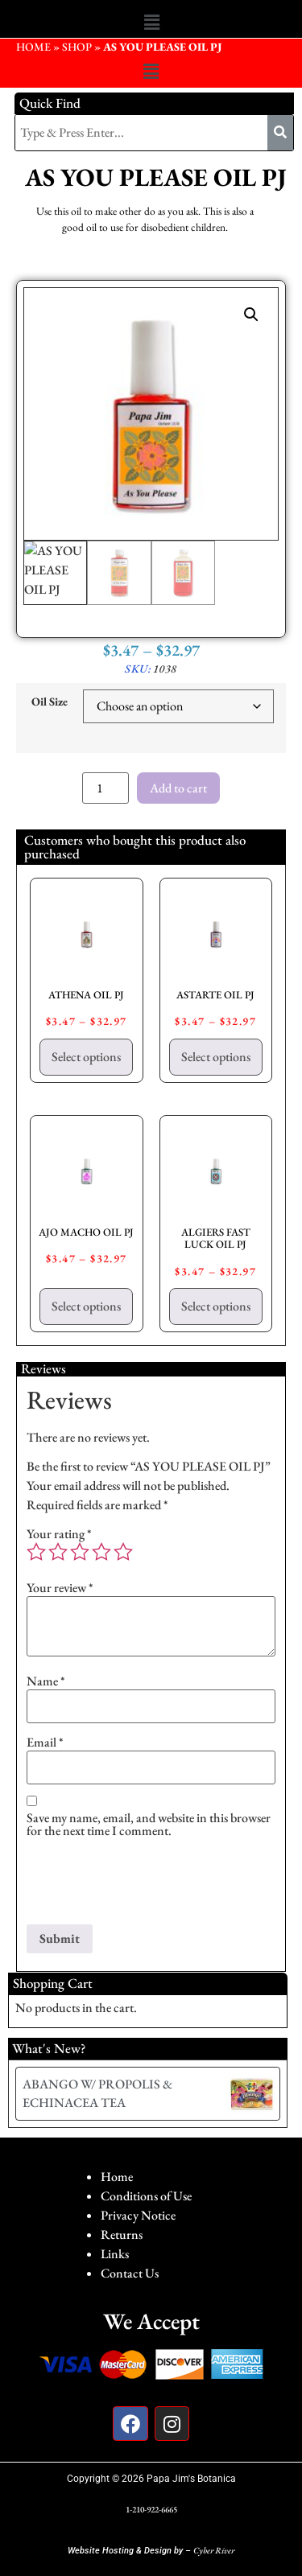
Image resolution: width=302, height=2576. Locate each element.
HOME (33, 46)
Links (115, 2253)
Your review (60, 1588)
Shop (77, 46)
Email (45, 1742)
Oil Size (49, 701)
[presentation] (149, 1885)
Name (46, 1681)
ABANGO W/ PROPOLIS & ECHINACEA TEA (97, 2093)
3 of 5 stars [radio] (79, 1552)
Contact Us (130, 2273)
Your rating (59, 1534)
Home (117, 2176)
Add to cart (178, 788)
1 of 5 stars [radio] (36, 1552)
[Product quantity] (105, 788)
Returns (122, 2234)
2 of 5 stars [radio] (58, 1552)
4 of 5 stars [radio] (101, 1552)
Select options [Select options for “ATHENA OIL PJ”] (86, 1056)
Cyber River (213, 2550)
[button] (151, 22)
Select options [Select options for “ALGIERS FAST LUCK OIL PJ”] (215, 1306)
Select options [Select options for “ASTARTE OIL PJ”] (215, 1056)
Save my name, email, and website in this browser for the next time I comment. (149, 1824)
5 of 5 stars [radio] (123, 1552)
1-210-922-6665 (151, 2509)
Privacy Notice (138, 2215)
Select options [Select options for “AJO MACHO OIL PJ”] (86, 1306)
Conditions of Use (146, 2195)
